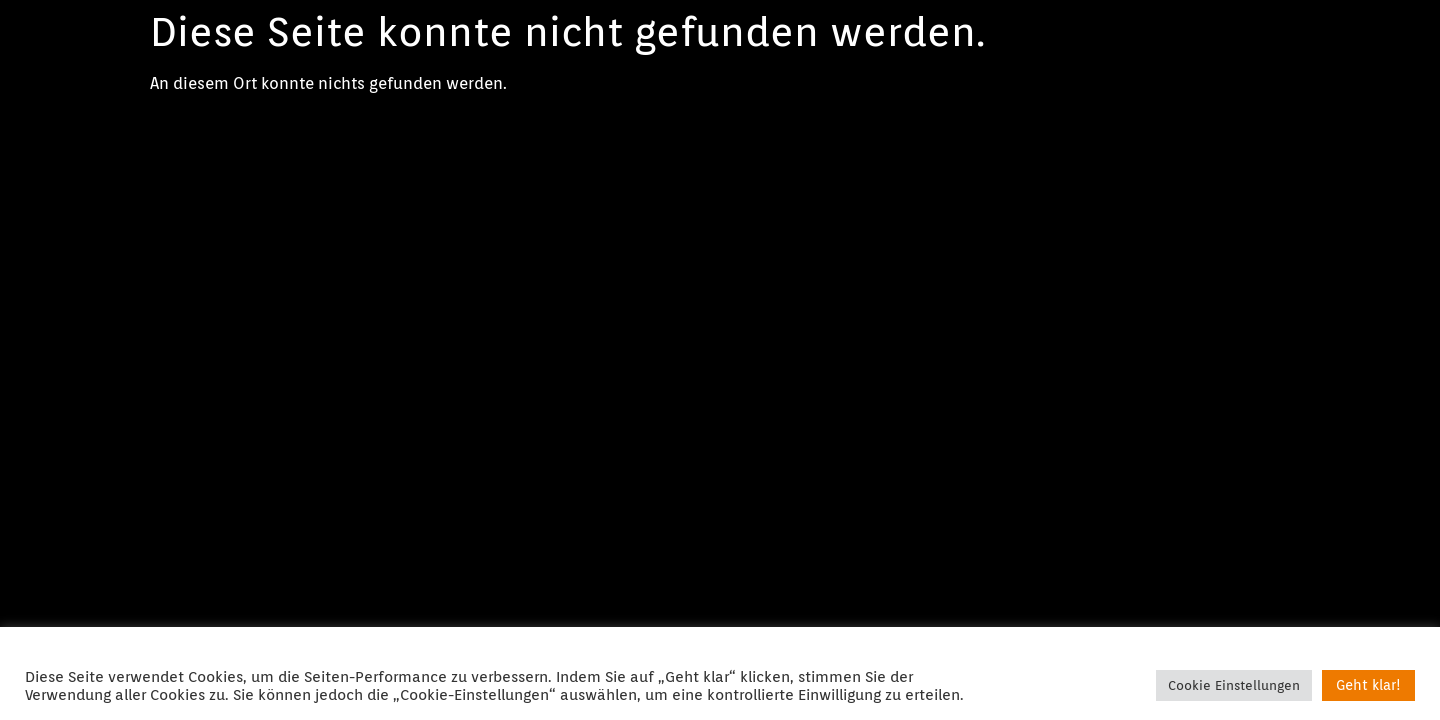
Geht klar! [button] (1368, 685)
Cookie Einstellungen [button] (1234, 685)
